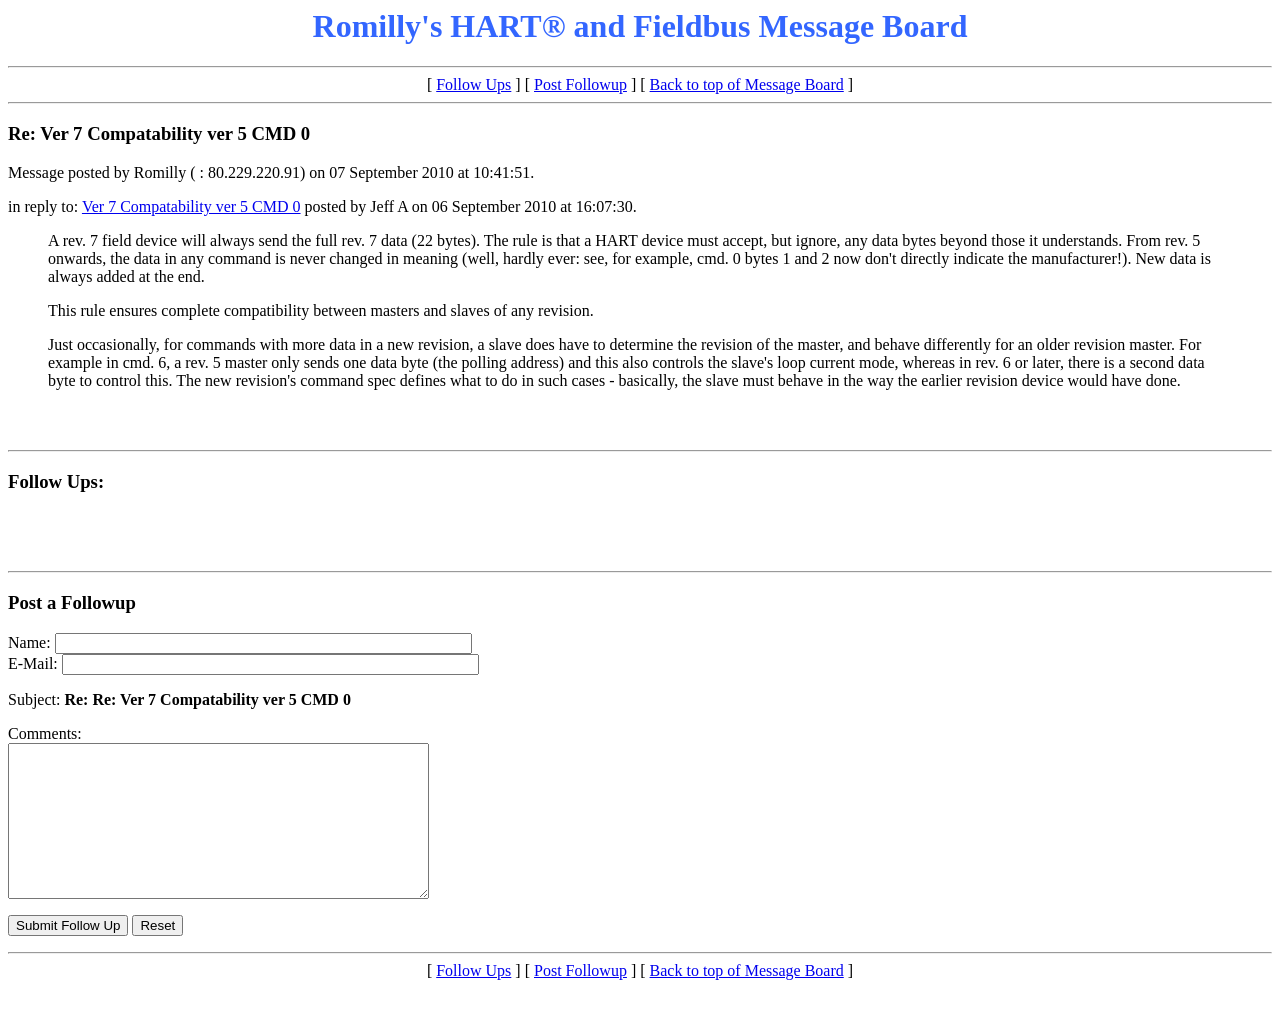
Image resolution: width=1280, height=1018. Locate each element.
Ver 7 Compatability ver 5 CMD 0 (191, 206)
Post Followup (580, 84)
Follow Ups (473, 84)
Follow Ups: (56, 481)
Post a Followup (72, 602)
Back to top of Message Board (747, 84)
